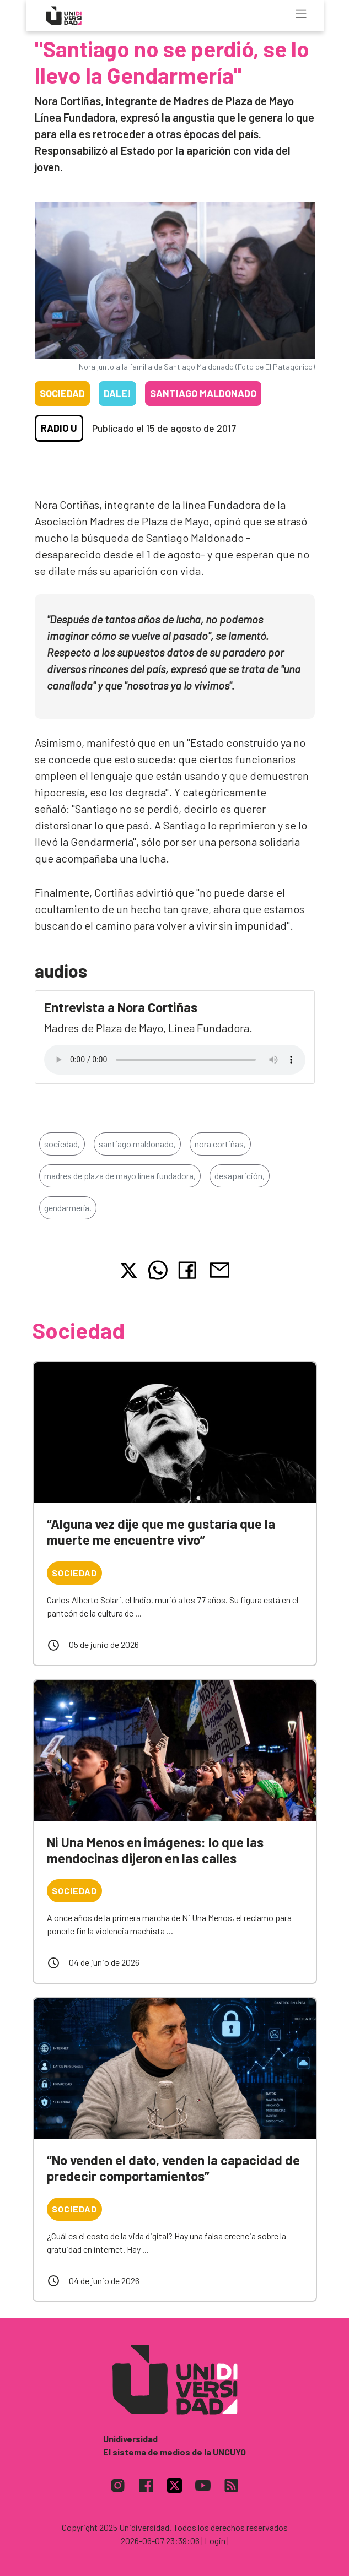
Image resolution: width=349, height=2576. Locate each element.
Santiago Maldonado (203, 393)
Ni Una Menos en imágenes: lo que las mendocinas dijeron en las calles (155, 1850)
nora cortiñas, (220, 1143)
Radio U (59, 428)
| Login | (215, 2540)
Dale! (117, 393)
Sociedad (62, 393)
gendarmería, (68, 1207)
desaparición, (239, 1175)
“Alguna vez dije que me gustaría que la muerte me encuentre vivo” (161, 1532)
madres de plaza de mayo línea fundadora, (120, 1175)
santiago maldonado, (137, 1143)
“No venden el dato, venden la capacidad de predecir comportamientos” (173, 2168)
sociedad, (62, 1143)
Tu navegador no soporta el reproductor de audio (174, 1060)
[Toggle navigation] (301, 13)
